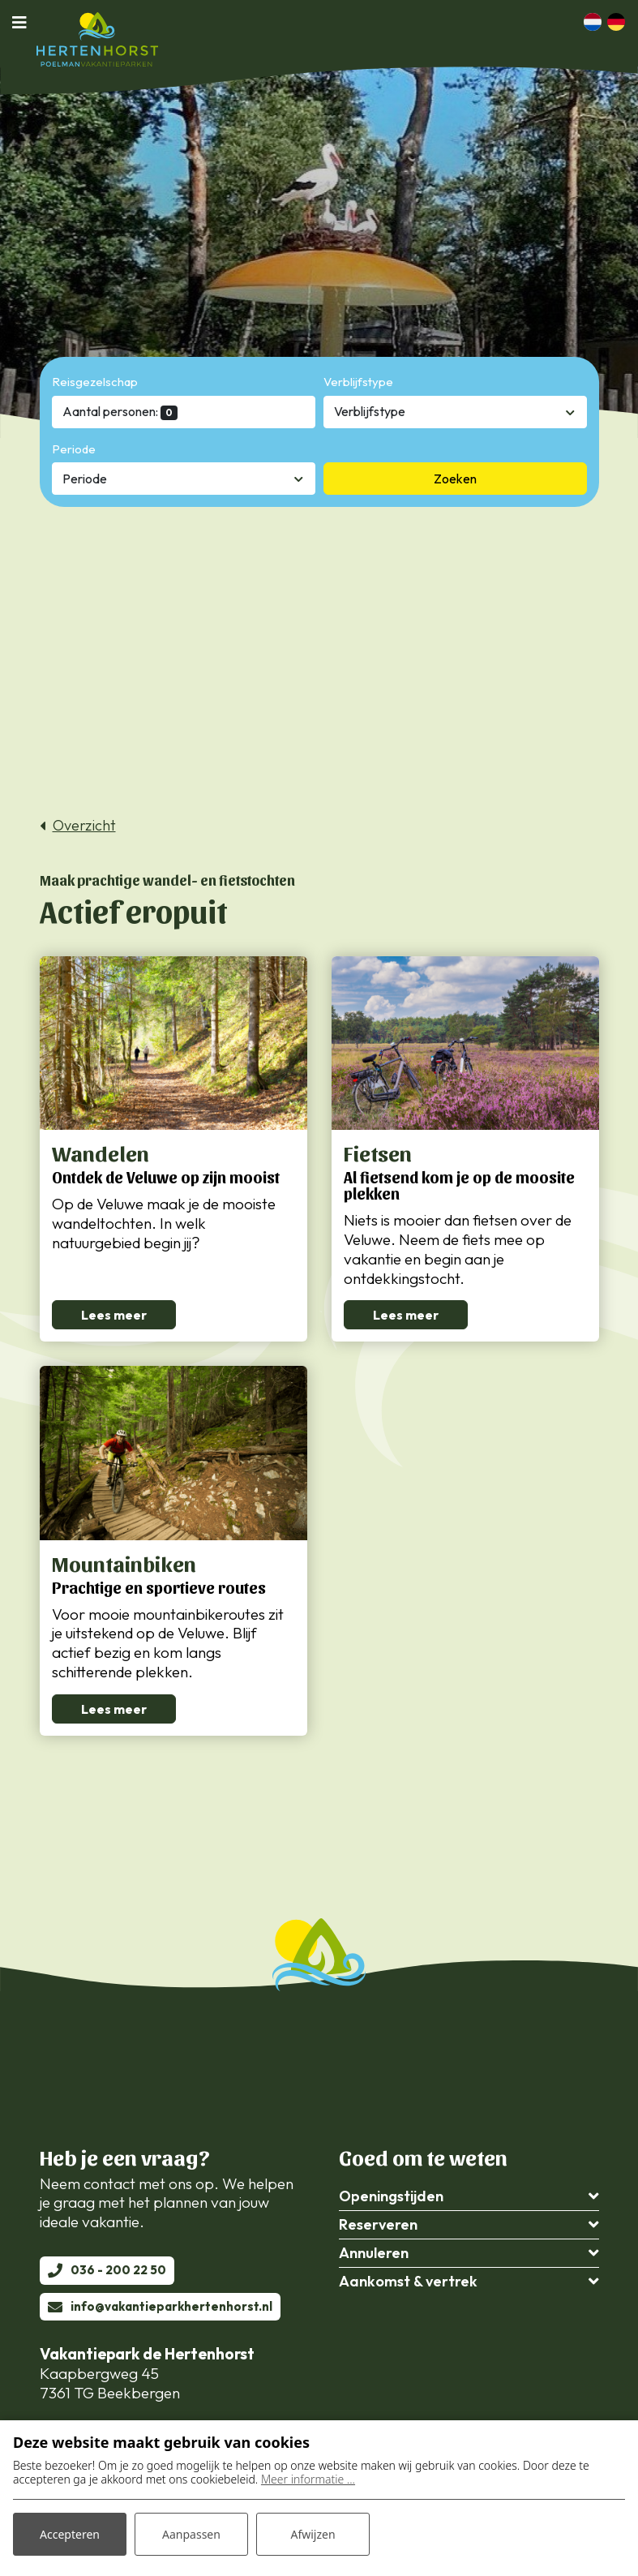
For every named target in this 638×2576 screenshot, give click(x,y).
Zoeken (455, 478)
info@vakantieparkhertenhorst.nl (171, 2306)
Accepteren (70, 2534)
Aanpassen (191, 2534)
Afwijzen (312, 2534)
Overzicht (84, 826)
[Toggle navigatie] (24, 22)
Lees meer (114, 1315)
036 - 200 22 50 (118, 2270)
